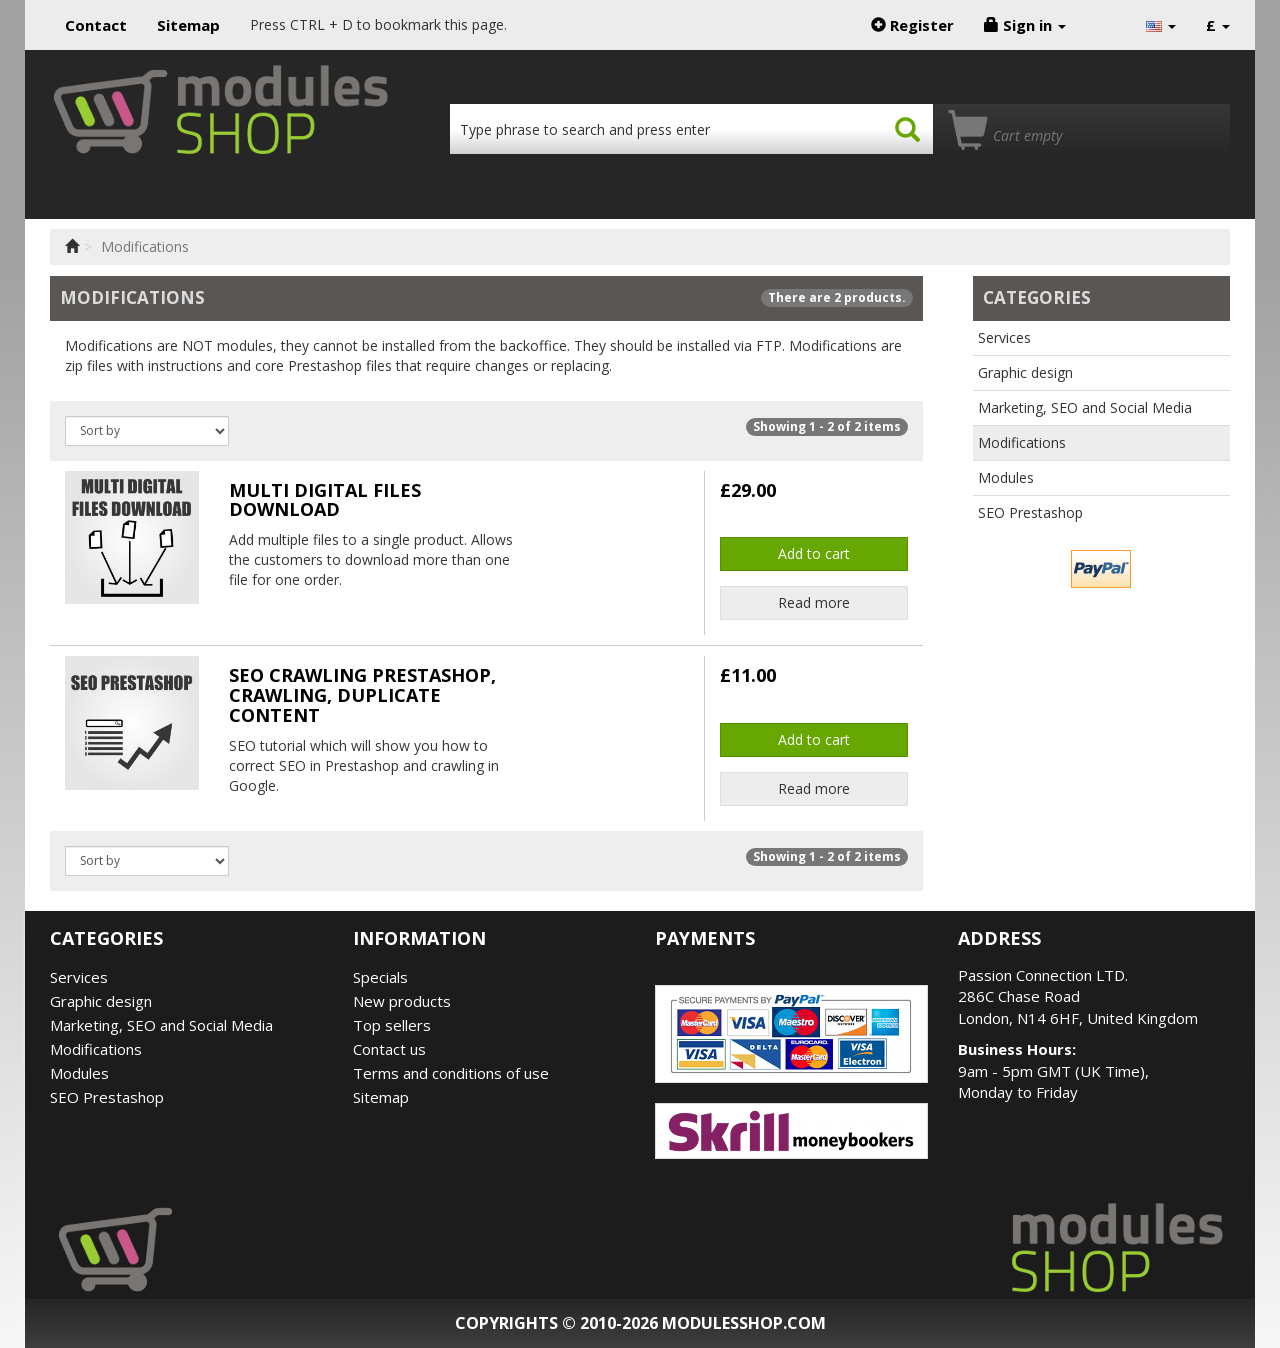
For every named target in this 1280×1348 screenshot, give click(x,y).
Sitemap (188, 25)
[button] (1161, 25)
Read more (814, 602)
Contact (96, 25)
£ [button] (1218, 25)
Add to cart (814, 553)
